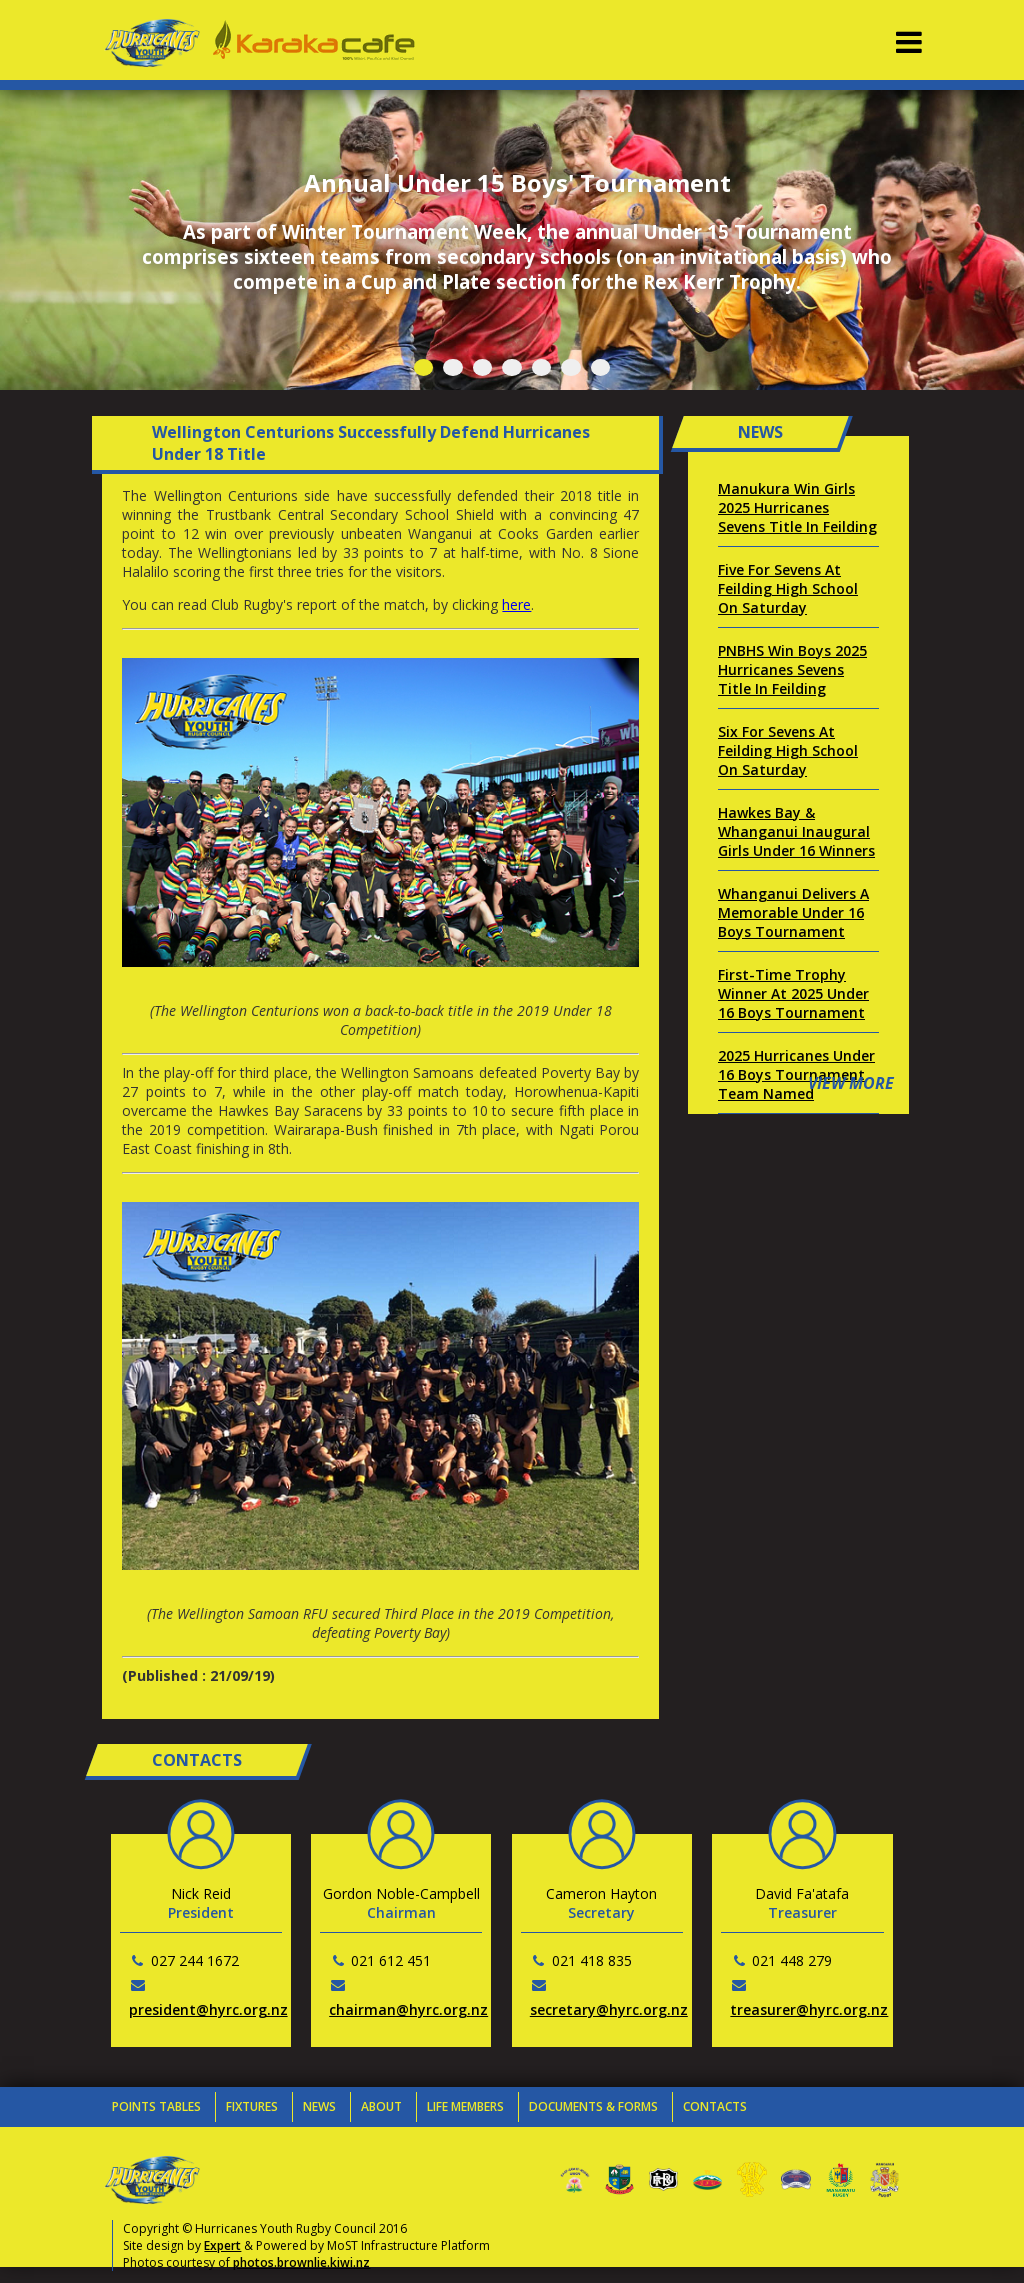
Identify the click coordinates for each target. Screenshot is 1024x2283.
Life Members (465, 2106)
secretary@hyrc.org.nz (609, 2009)
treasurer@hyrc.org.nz (809, 2009)
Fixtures (252, 2106)
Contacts (715, 2106)
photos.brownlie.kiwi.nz (301, 2262)
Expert (222, 2245)
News (319, 2106)
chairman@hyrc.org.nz (408, 2009)
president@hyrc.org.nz (208, 2009)
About (381, 2106)
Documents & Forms (593, 2106)
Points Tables (156, 2106)
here (516, 604)
